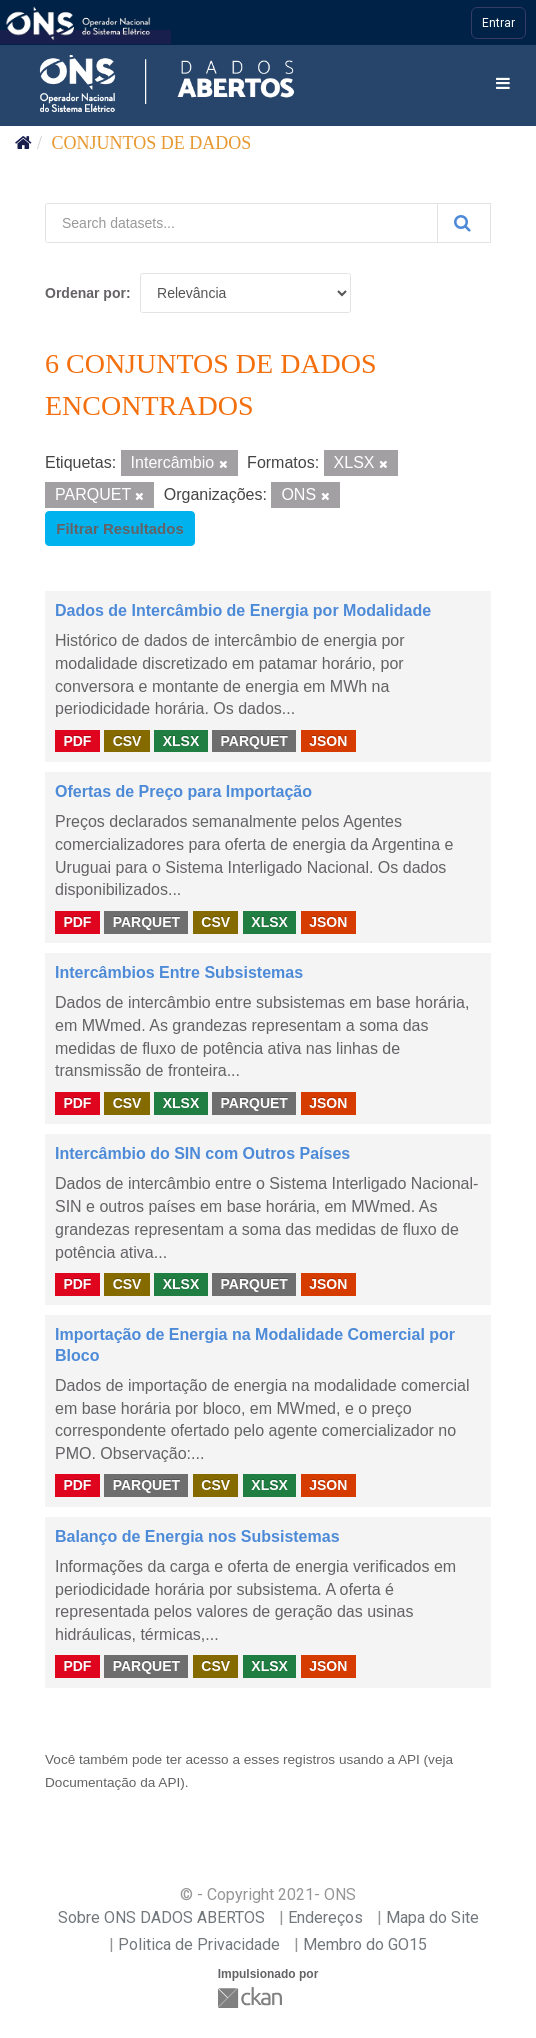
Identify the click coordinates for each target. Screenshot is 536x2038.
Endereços (325, 1917)
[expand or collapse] (503, 84)
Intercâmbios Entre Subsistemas (179, 972)
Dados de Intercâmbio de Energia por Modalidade (243, 610)
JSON (328, 740)
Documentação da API (112, 1782)
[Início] (23, 143)
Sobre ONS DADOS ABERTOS (161, 1917)
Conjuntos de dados (152, 143)
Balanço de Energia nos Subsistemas (197, 1536)
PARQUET (253, 740)
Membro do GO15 (365, 1944)
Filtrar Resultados (120, 528)
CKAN (252, 1997)
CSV (127, 740)
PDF (77, 740)
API (409, 1759)
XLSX (181, 740)
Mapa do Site (432, 1917)
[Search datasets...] (241, 223)
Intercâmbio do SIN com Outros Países (202, 1153)
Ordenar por (85, 293)
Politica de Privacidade (199, 1944)
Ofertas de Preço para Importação (183, 791)
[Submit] (464, 223)
